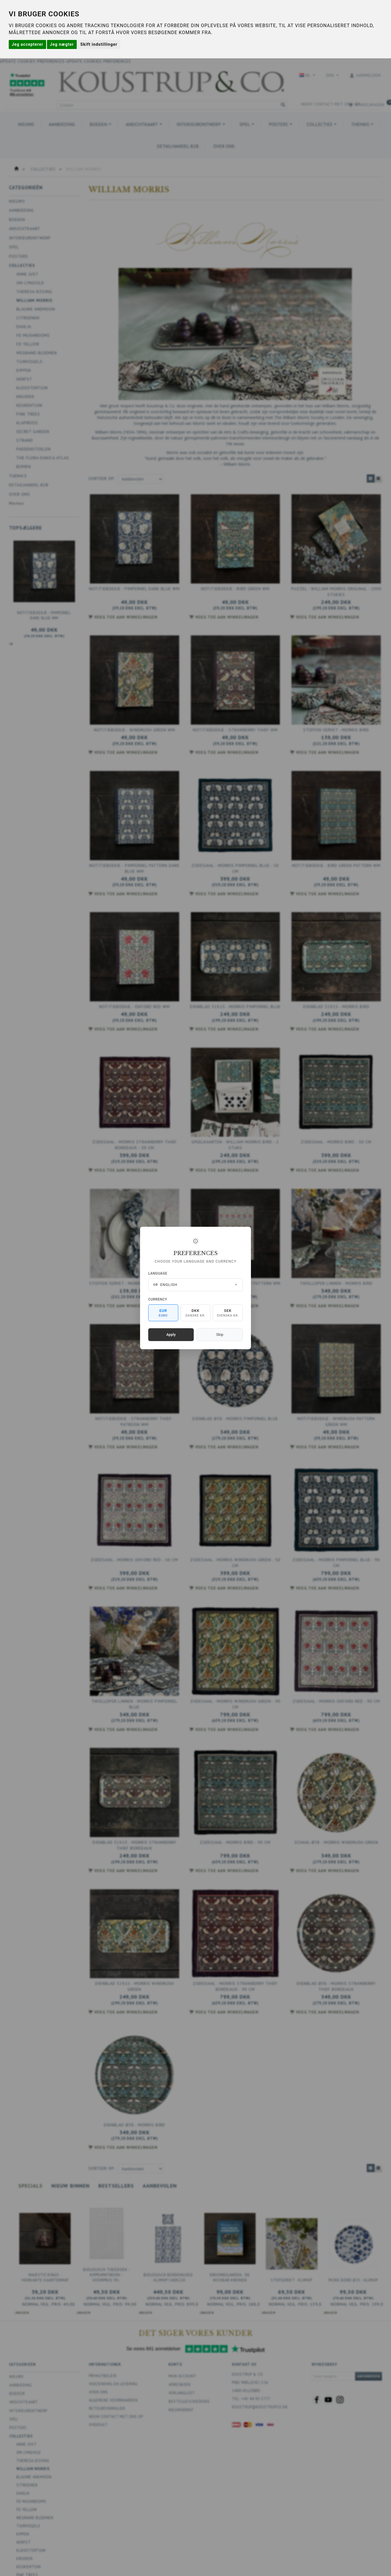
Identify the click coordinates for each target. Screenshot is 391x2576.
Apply (171, 1334)
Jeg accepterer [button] (27, 44)
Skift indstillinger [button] (98, 44)
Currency (157, 1299)
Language (157, 1273)
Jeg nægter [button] (62, 44)
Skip (219, 1334)
